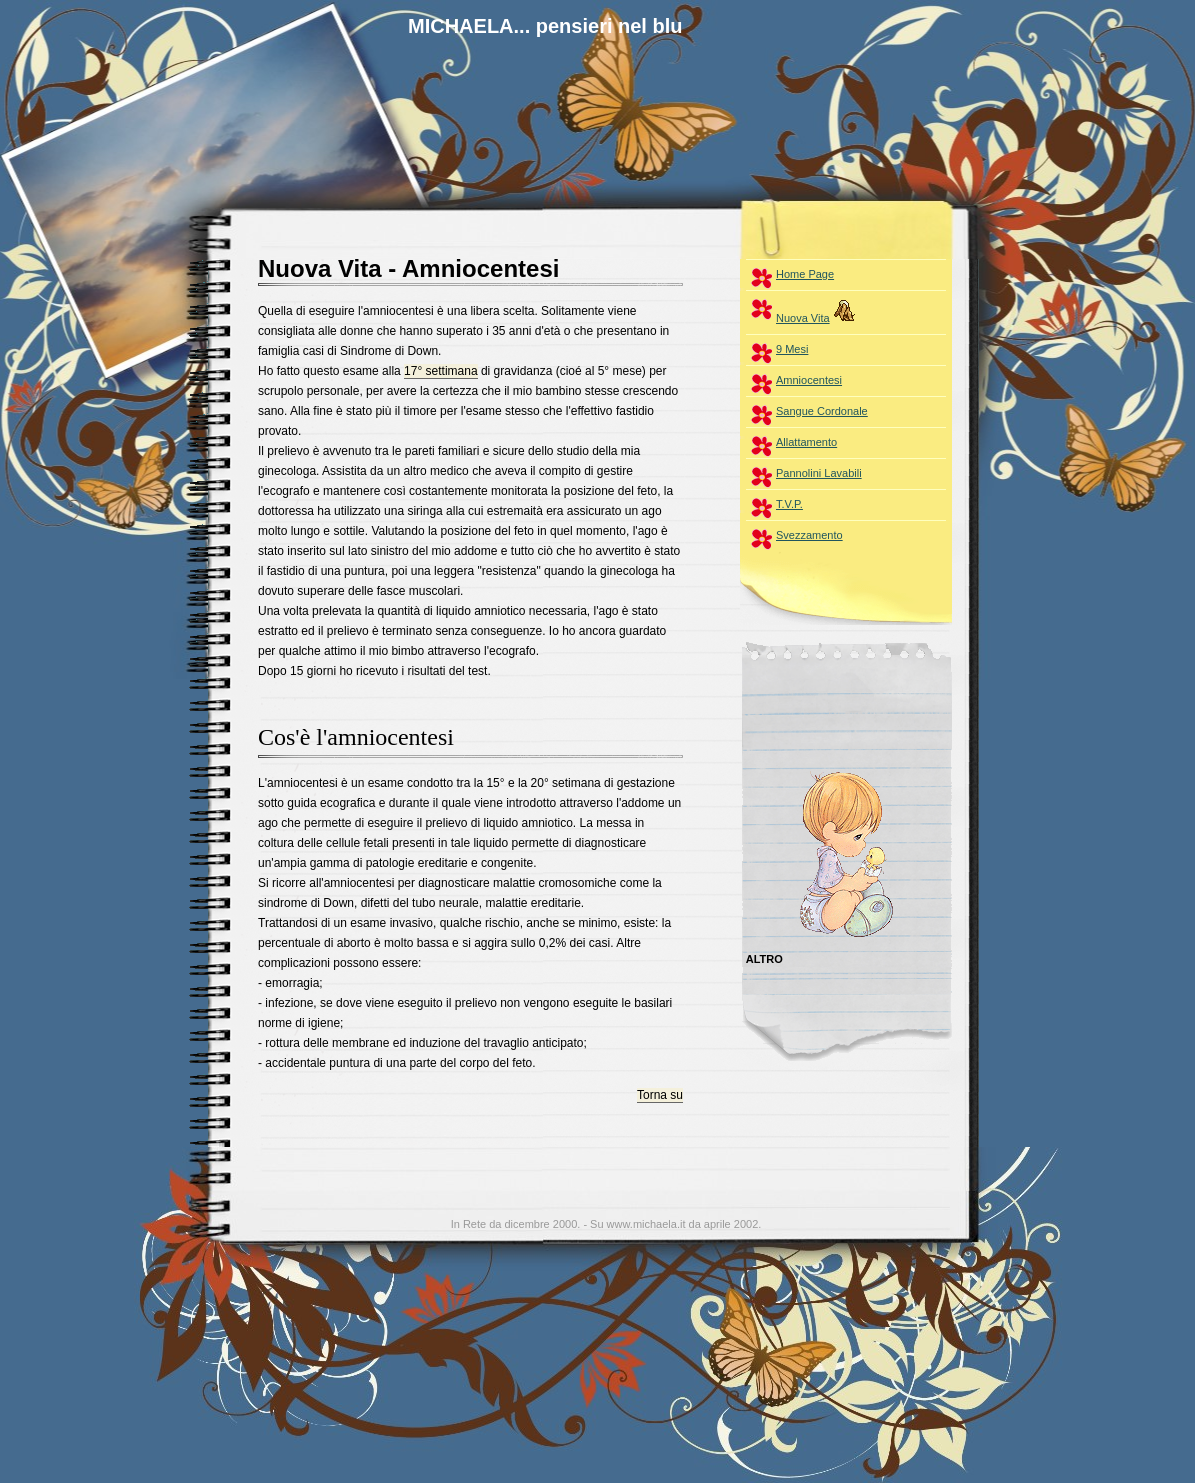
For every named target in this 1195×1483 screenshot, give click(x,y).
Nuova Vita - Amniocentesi (408, 268)
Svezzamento (809, 535)
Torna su (660, 1095)
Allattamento (806, 442)
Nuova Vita (819, 310)
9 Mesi (792, 349)
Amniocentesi (809, 380)
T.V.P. (789, 504)
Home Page (805, 274)
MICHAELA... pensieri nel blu (545, 26)
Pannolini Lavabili (819, 473)
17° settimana (441, 371)
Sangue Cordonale (822, 411)
